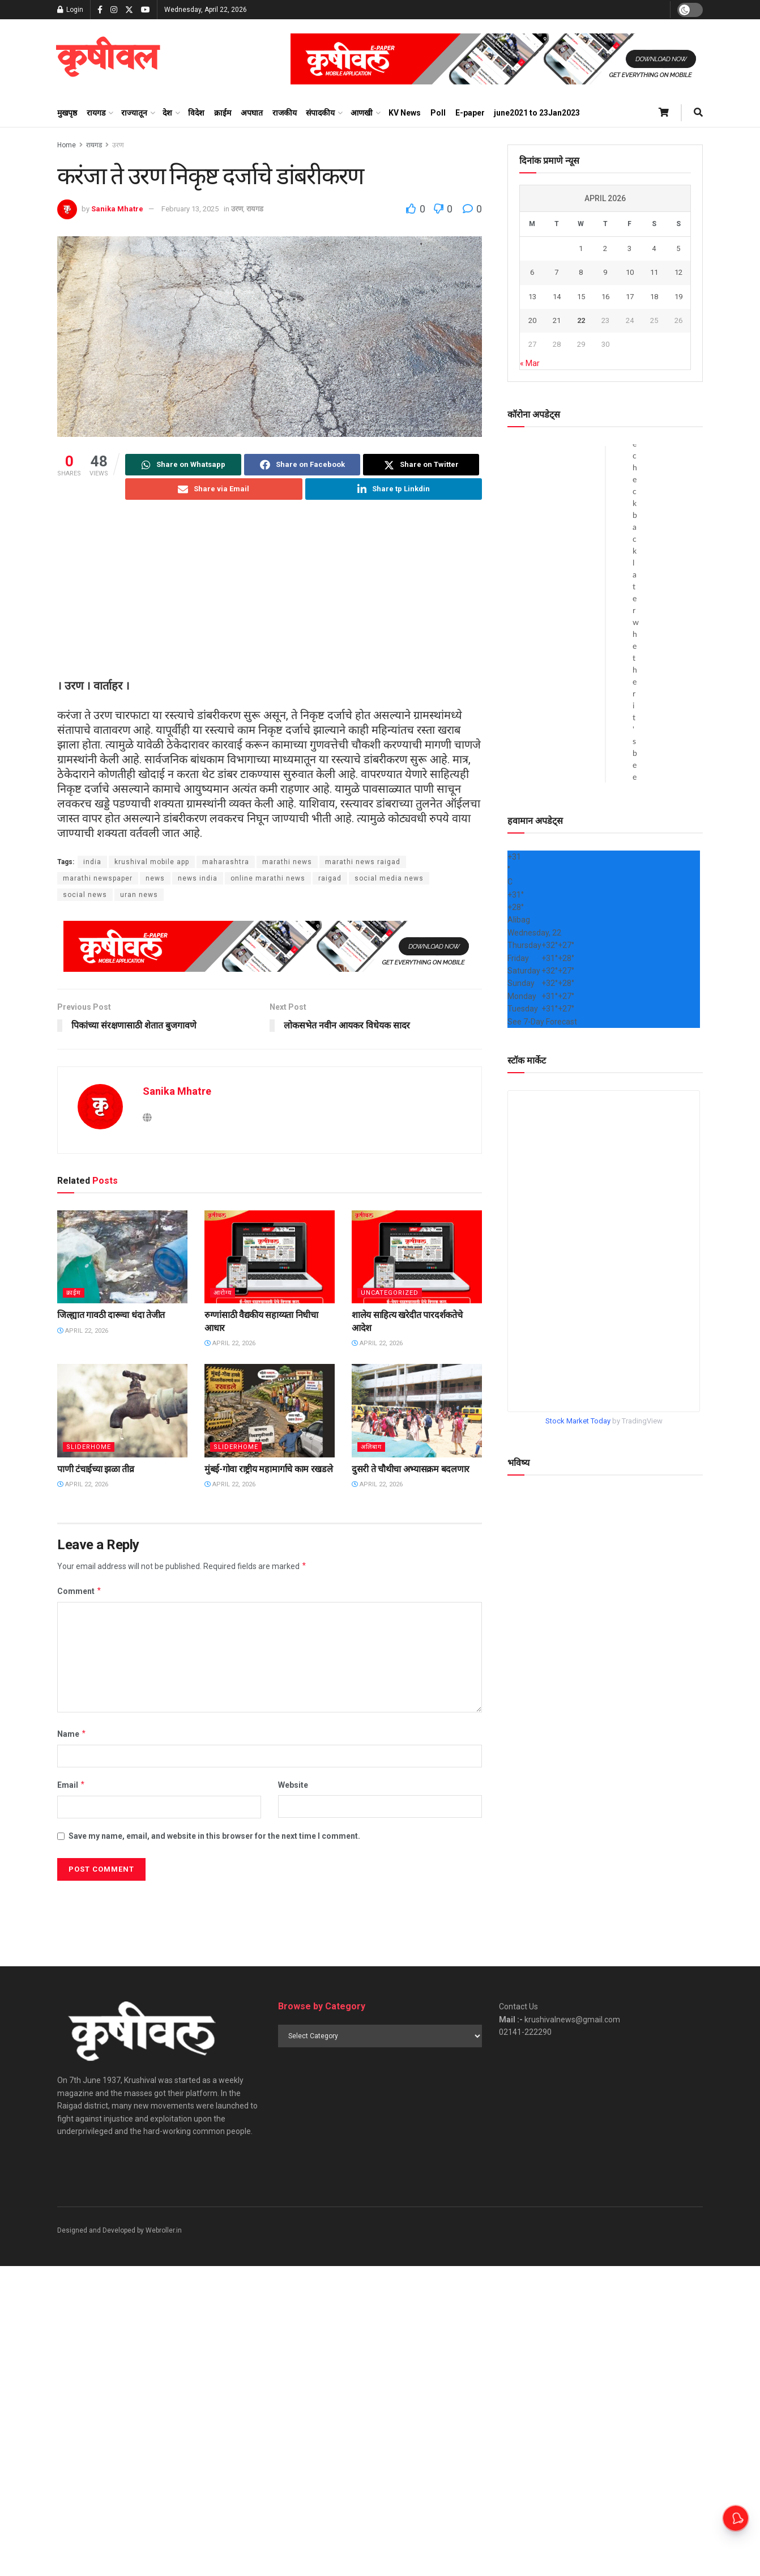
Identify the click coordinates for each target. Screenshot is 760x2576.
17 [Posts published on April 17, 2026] (630, 296)
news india (197, 878)
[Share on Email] (213, 489)
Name (72, 1734)
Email (71, 1785)
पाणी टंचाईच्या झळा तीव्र (95, 1469)
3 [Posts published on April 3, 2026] (629, 248)
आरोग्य (223, 1292)
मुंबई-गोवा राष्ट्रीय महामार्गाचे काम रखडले (268, 1469)
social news (85, 895)
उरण (118, 145)
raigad (329, 878)
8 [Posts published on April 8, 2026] (581, 272)
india (92, 862)
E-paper (470, 112)
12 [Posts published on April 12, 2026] (678, 272)
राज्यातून (134, 112)
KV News (404, 112)
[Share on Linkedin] (394, 489)
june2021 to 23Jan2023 (537, 112)
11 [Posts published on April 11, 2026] (654, 272)
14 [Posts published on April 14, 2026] (557, 296)
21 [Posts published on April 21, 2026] (557, 320)
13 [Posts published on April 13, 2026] (532, 296)
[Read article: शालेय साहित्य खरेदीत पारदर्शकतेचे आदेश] (417, 1256)
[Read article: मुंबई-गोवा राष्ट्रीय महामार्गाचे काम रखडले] (269, 1410)
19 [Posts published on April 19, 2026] (678, 296)
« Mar (530, 363)
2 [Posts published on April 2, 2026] (605, 248)
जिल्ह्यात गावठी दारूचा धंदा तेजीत (111, 1315)
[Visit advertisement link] (497, 58)
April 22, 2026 (82, 1330)
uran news (139, 895)
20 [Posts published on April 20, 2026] (532, 320)
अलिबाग (371, 1447)
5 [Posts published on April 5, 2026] (678, 248)
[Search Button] (698, 113)
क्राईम (222, 112)
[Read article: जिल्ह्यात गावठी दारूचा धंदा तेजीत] (122, 1256)
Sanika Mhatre (117, 209)
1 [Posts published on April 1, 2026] (581, 248)
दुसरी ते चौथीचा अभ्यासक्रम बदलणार (410, 1469)
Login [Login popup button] (70, 10)
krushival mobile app (151, 862)
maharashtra (225, 862)
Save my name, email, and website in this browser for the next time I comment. (214, 1835)
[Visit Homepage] (107, 59)
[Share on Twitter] (421, 464)
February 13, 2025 (190, 209)
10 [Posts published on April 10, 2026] (630, 272)
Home (66, 145)
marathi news (287, 862)
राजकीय (284, 112)
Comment (79, 1591)
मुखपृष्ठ (67, 112)
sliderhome (88, 1447)
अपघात (252, 112)
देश (167, 112)
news (155, 878)
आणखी (362, 112)
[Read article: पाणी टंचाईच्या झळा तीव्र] (122, 1410)
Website (293, 1784)
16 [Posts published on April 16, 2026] (605, 296)
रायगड (96, 112)
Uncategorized (390, 1292)
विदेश (196, 112)
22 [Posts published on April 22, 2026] (581, 320)
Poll (438, 112)
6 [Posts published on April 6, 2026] (532, 272)
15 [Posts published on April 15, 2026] (581, 296)
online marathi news (267, 878)
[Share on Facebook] (302, 464)
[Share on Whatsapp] (183, 464)
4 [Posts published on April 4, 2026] (654, 248)
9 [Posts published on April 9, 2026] (605, 272)
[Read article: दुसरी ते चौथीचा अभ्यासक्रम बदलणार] (417, 1410)
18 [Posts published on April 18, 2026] (654, 296)
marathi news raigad (362, 862)
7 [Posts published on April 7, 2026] (556, 272)
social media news (389, 878)
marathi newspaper (98, 878)
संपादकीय (320, 112)
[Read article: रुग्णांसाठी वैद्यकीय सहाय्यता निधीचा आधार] (269, 1256)
